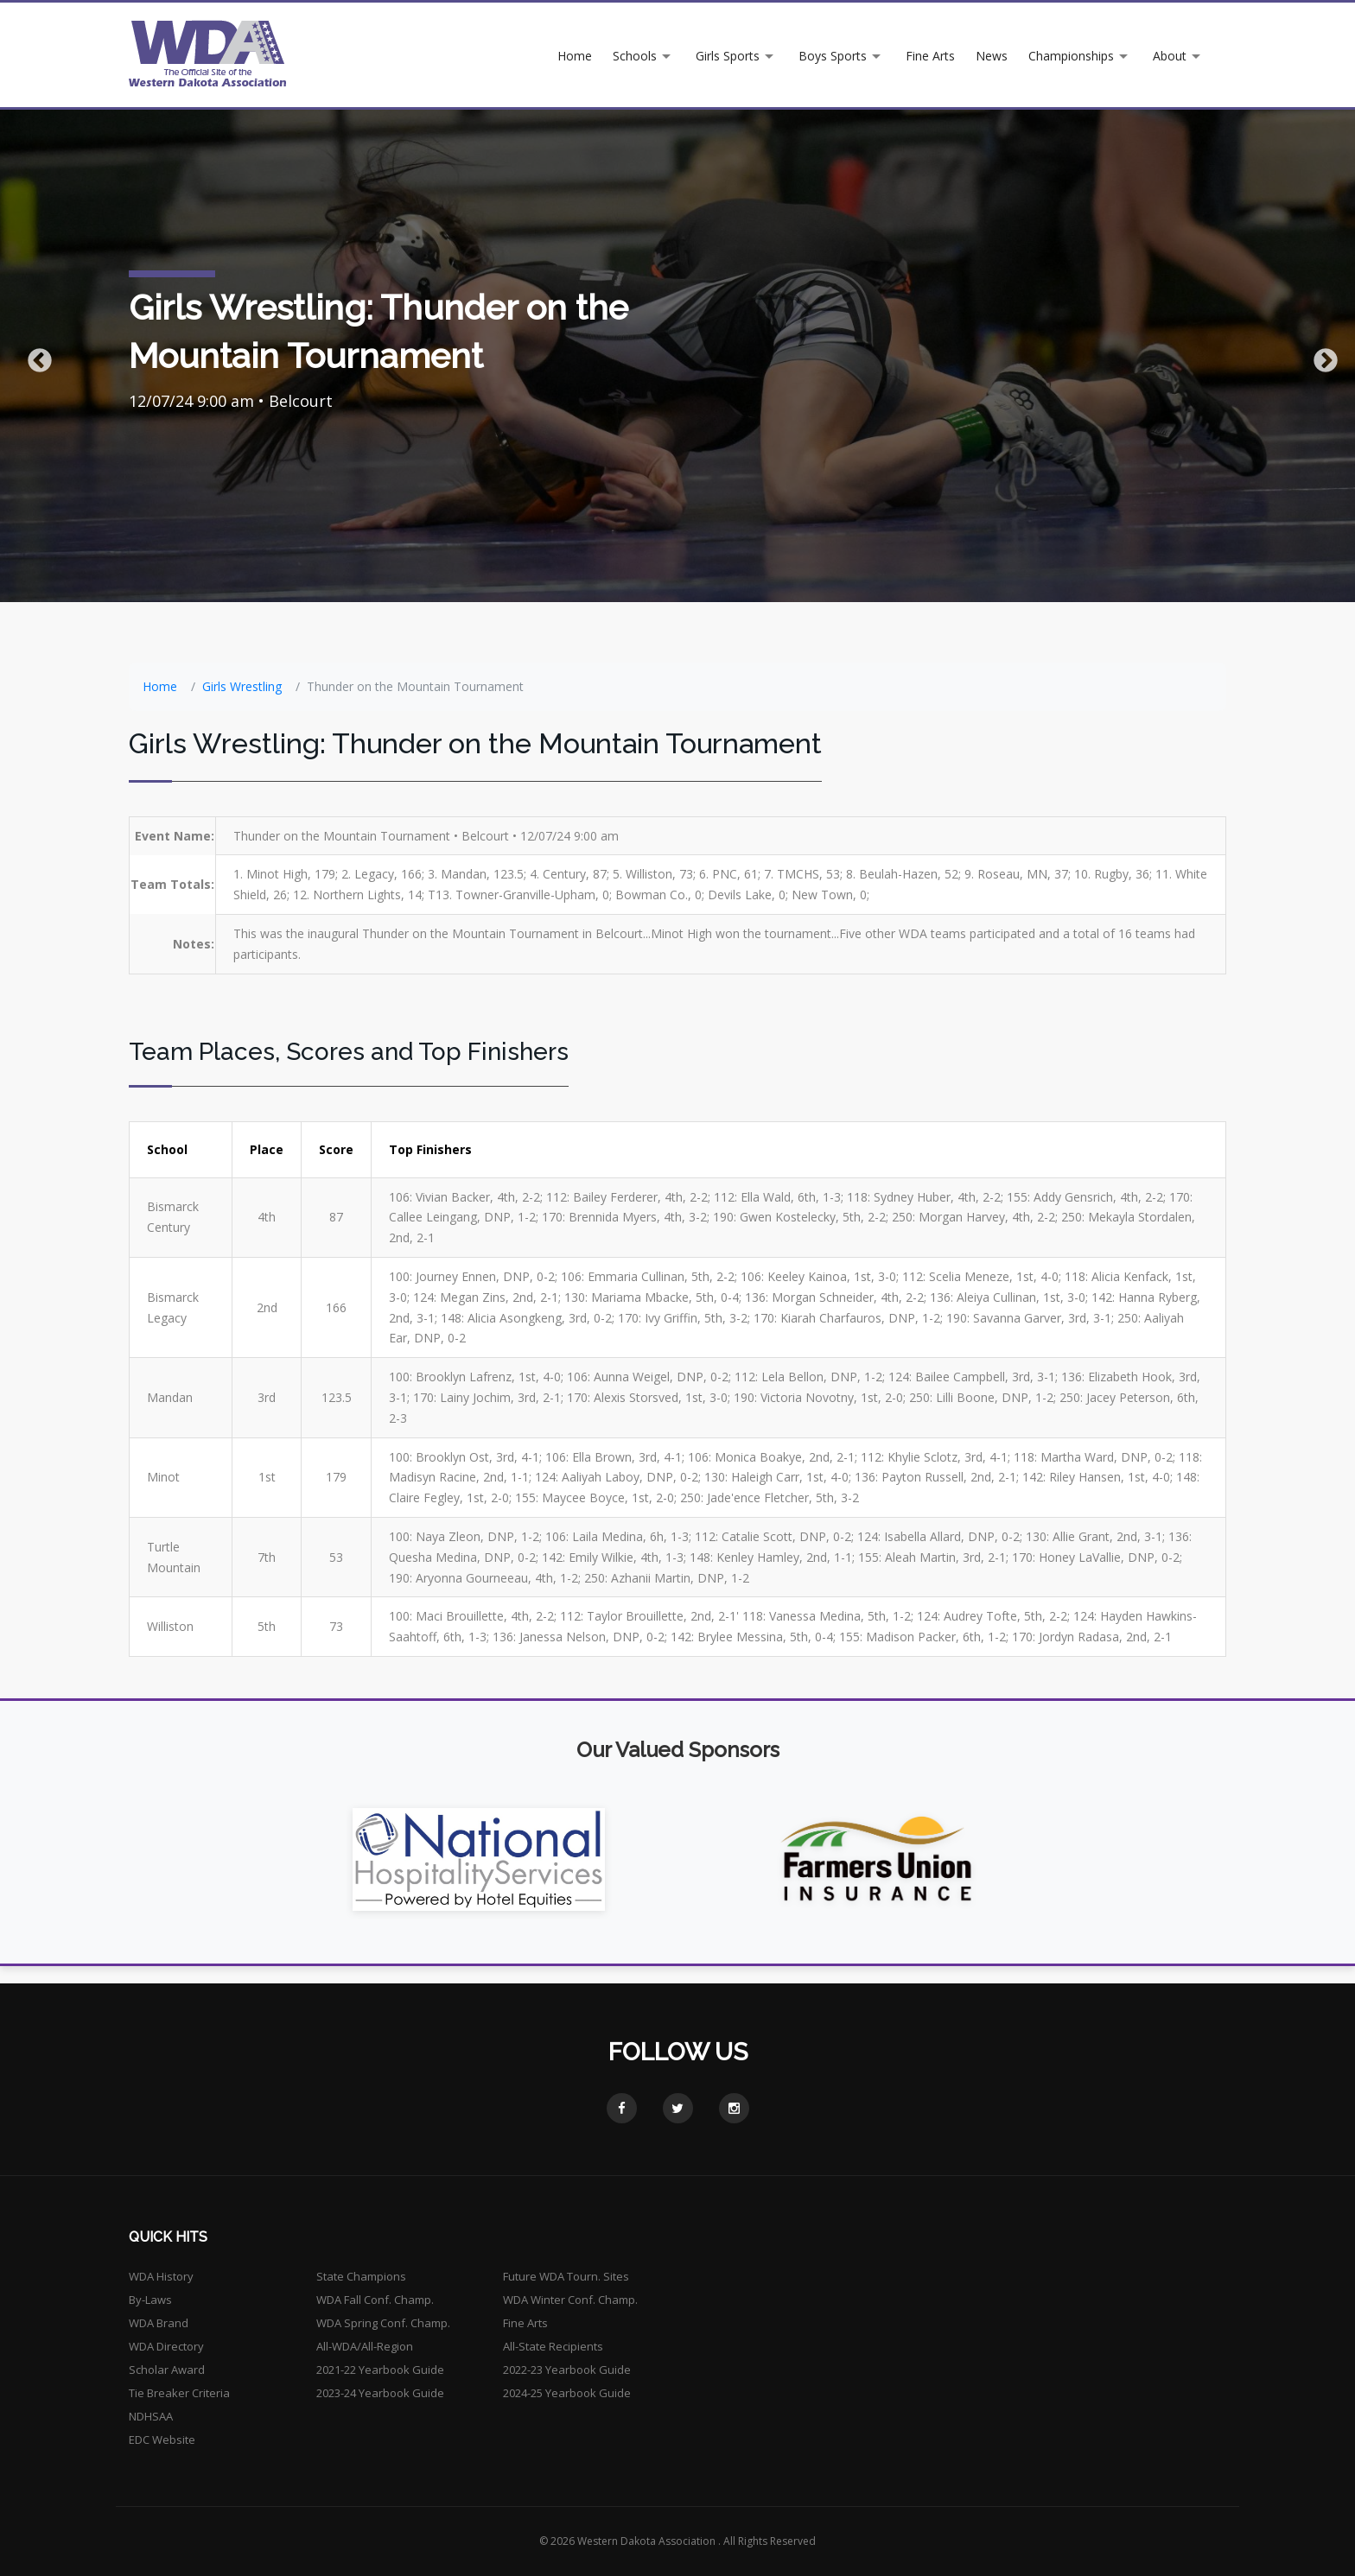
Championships (1071, 56)
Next (1320, 356)
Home (574, 56)
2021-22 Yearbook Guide (380, 2369)
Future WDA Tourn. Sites (566, 2276)
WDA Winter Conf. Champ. (570, 2299)
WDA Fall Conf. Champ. (375, 2299)
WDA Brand (158, 2323)
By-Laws (150, 2299)
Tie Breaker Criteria (179, 2393)
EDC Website (162, 2439)
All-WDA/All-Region (364, 2346)
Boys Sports (832, 56)
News (992, 56)
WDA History (161, 2276)
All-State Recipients (553, 2346)
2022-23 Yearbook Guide (567, 2369)
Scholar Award (167, 2369)
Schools (635, 56)
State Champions (361, 2276)
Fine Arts (930, 56)
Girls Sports (728, 56)
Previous (34, 356)
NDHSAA (151, 2416)
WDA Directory (166, 2346)
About (1169, 56)
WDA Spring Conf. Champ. (383, 2323)
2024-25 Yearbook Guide (567, 2393)
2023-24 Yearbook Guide (380, 2393)
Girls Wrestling (242, 686)
